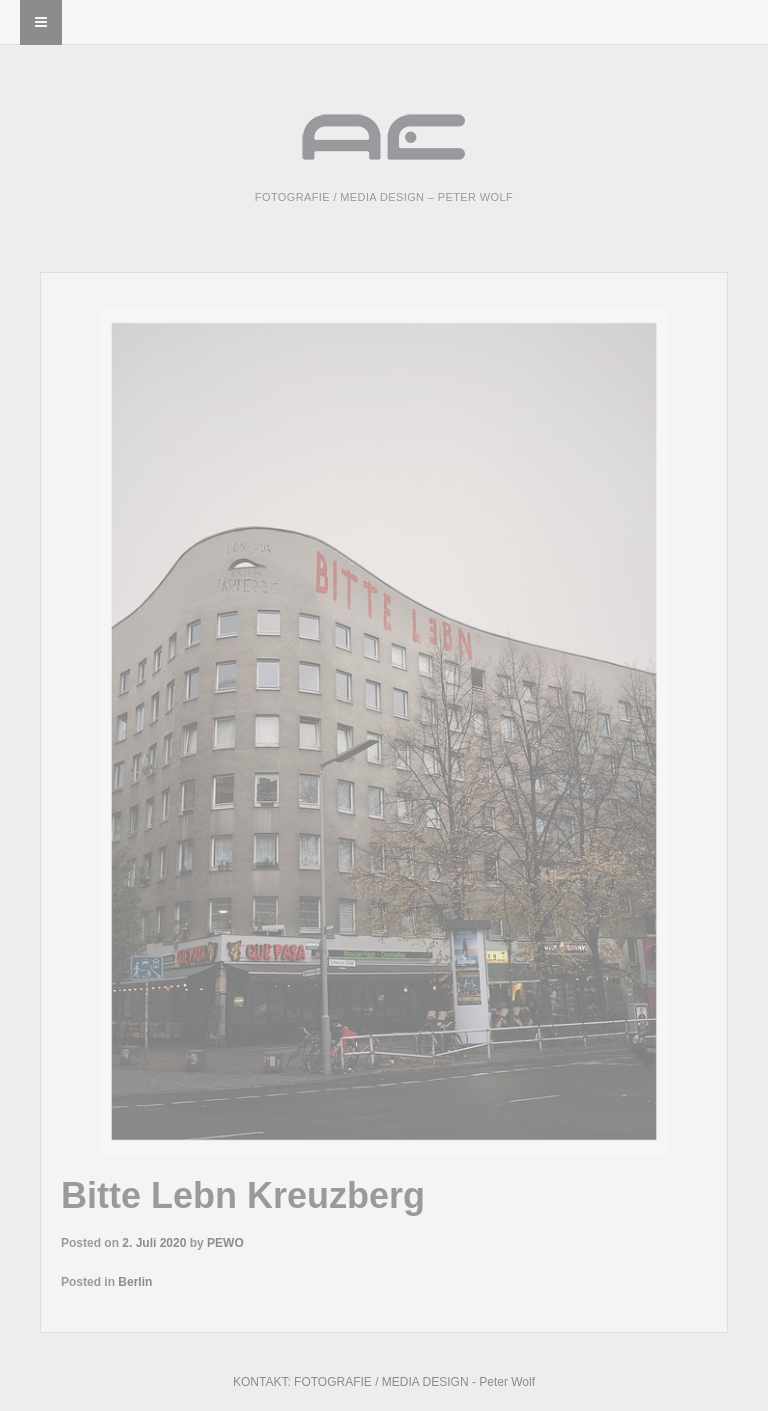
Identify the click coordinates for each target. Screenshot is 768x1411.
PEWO (225, 1243)
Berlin (135, 1282)
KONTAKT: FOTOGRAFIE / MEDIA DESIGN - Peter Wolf (384, 1382)
